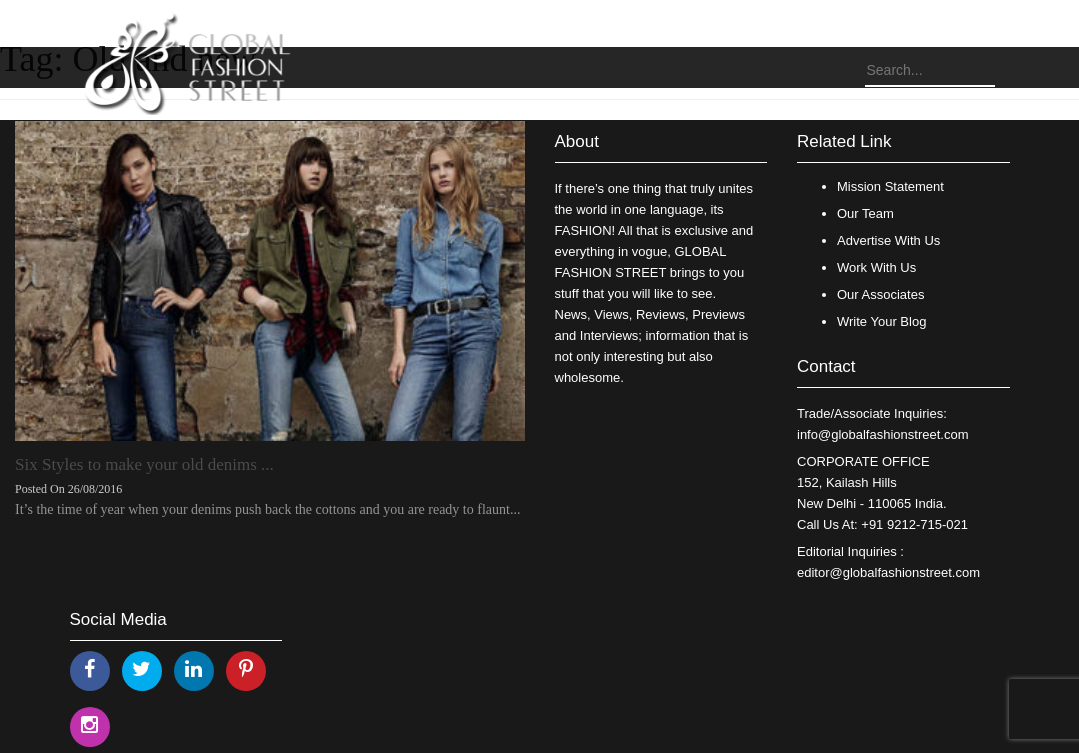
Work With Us (876, 267)
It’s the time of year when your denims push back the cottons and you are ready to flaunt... (267, 509)
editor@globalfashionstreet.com (888, 572)
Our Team (865, 213)
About (577, 141)
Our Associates (880, 294)
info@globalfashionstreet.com (882, 434)
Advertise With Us (888, 240)
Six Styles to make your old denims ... (144, 464)
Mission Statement (890, 186)
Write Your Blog (881, 321)
